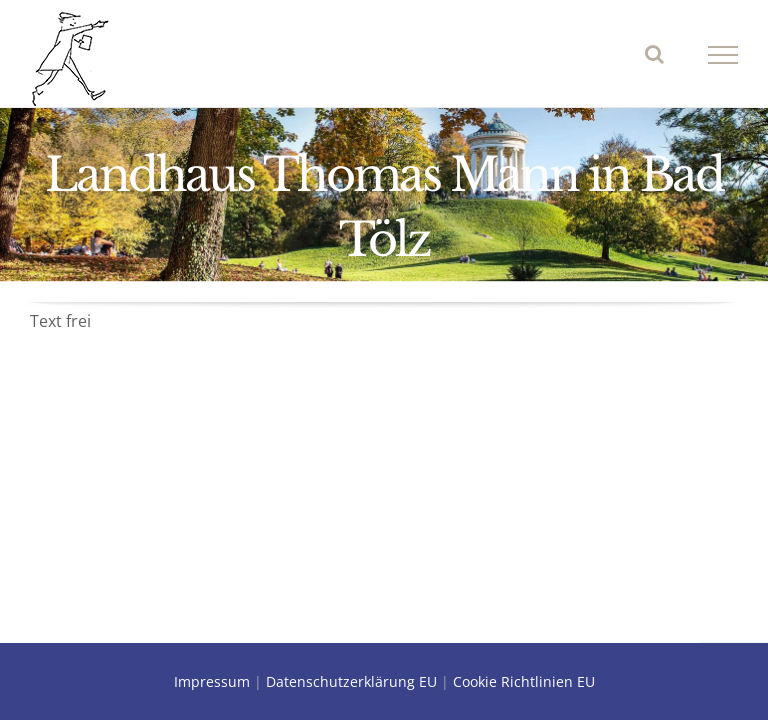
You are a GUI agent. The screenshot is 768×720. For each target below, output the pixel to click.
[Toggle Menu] (723, 55)
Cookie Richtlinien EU (524, 681)
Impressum (212, 681)
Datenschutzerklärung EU (351, 681)
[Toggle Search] (654, 54)
